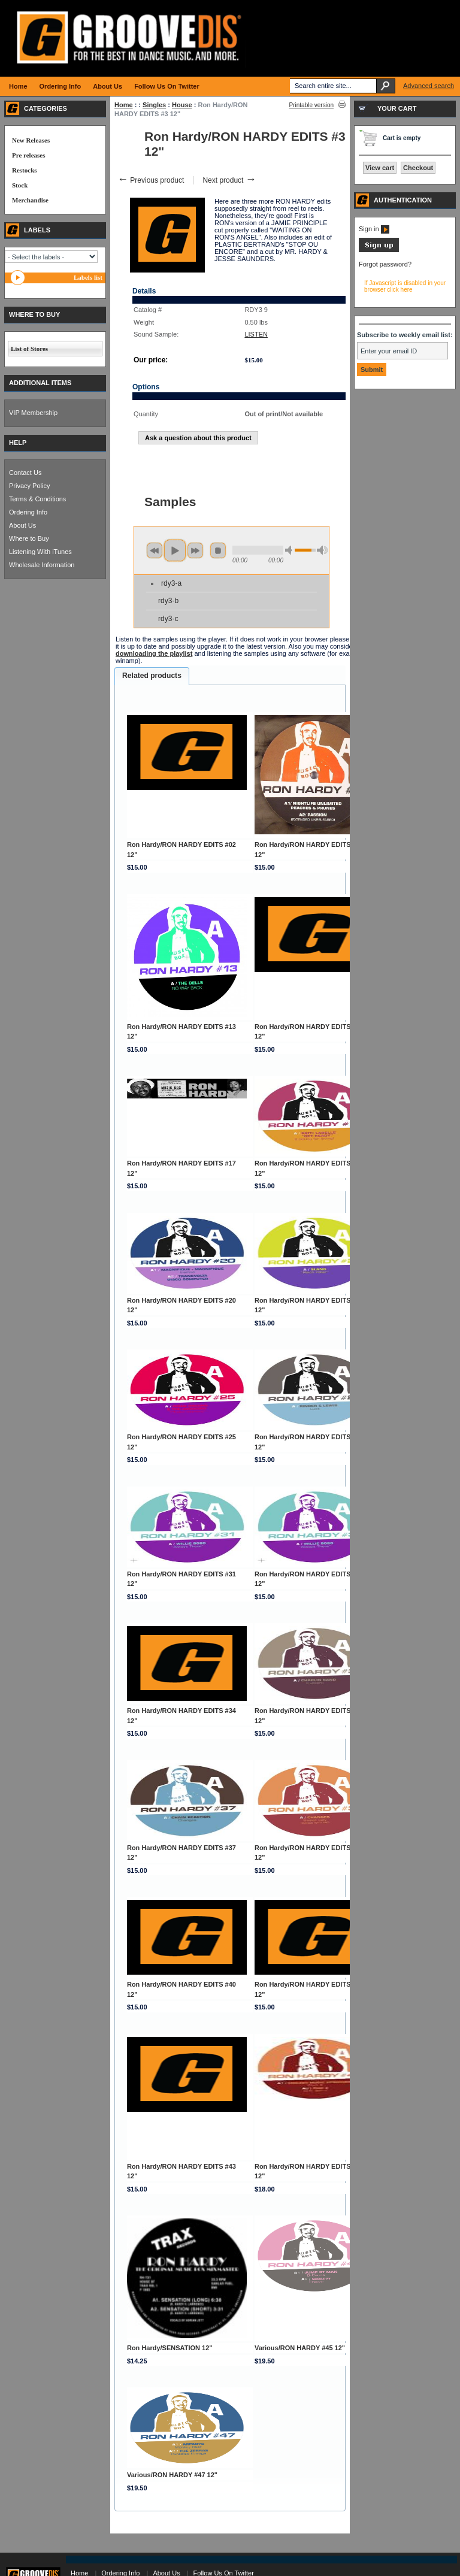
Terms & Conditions (37, 499)
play (175, 550)
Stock (20, 185)
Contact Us (25, 472)
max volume (322, 550)
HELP (17, 442)
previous (154, 550)
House (182, 104)
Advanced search (428, 85)
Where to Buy (29, 538)
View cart (379, 167)
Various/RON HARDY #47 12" (172, 2474)
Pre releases (28, 155)
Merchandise (30, 200)
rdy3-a (171, 583)
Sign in (374, 228)
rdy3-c (168, 619)
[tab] (151, 676)
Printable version (311, 105)
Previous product (150, 180)
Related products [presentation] (151, 675)
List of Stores (29, 348)
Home (123, 104)
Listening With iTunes (40, 551)
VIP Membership (33, 412)
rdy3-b (168, 601)
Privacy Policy (29, 485)
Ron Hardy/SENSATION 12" (170, 2347)
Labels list (88, 277)
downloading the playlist (154, 653)
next (195, 550)
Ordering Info (28, 512)
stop (218, 550)
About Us (22, 525)
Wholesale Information (41, 564)
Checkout (418, 167)
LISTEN (256, 334)
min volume (290, 550)
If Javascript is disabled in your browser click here (405, 286)
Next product (229, 180)
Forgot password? (385, 264)
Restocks (24, 170)
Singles (154, 104)
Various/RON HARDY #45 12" (300, 2347)
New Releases (31, 140)
